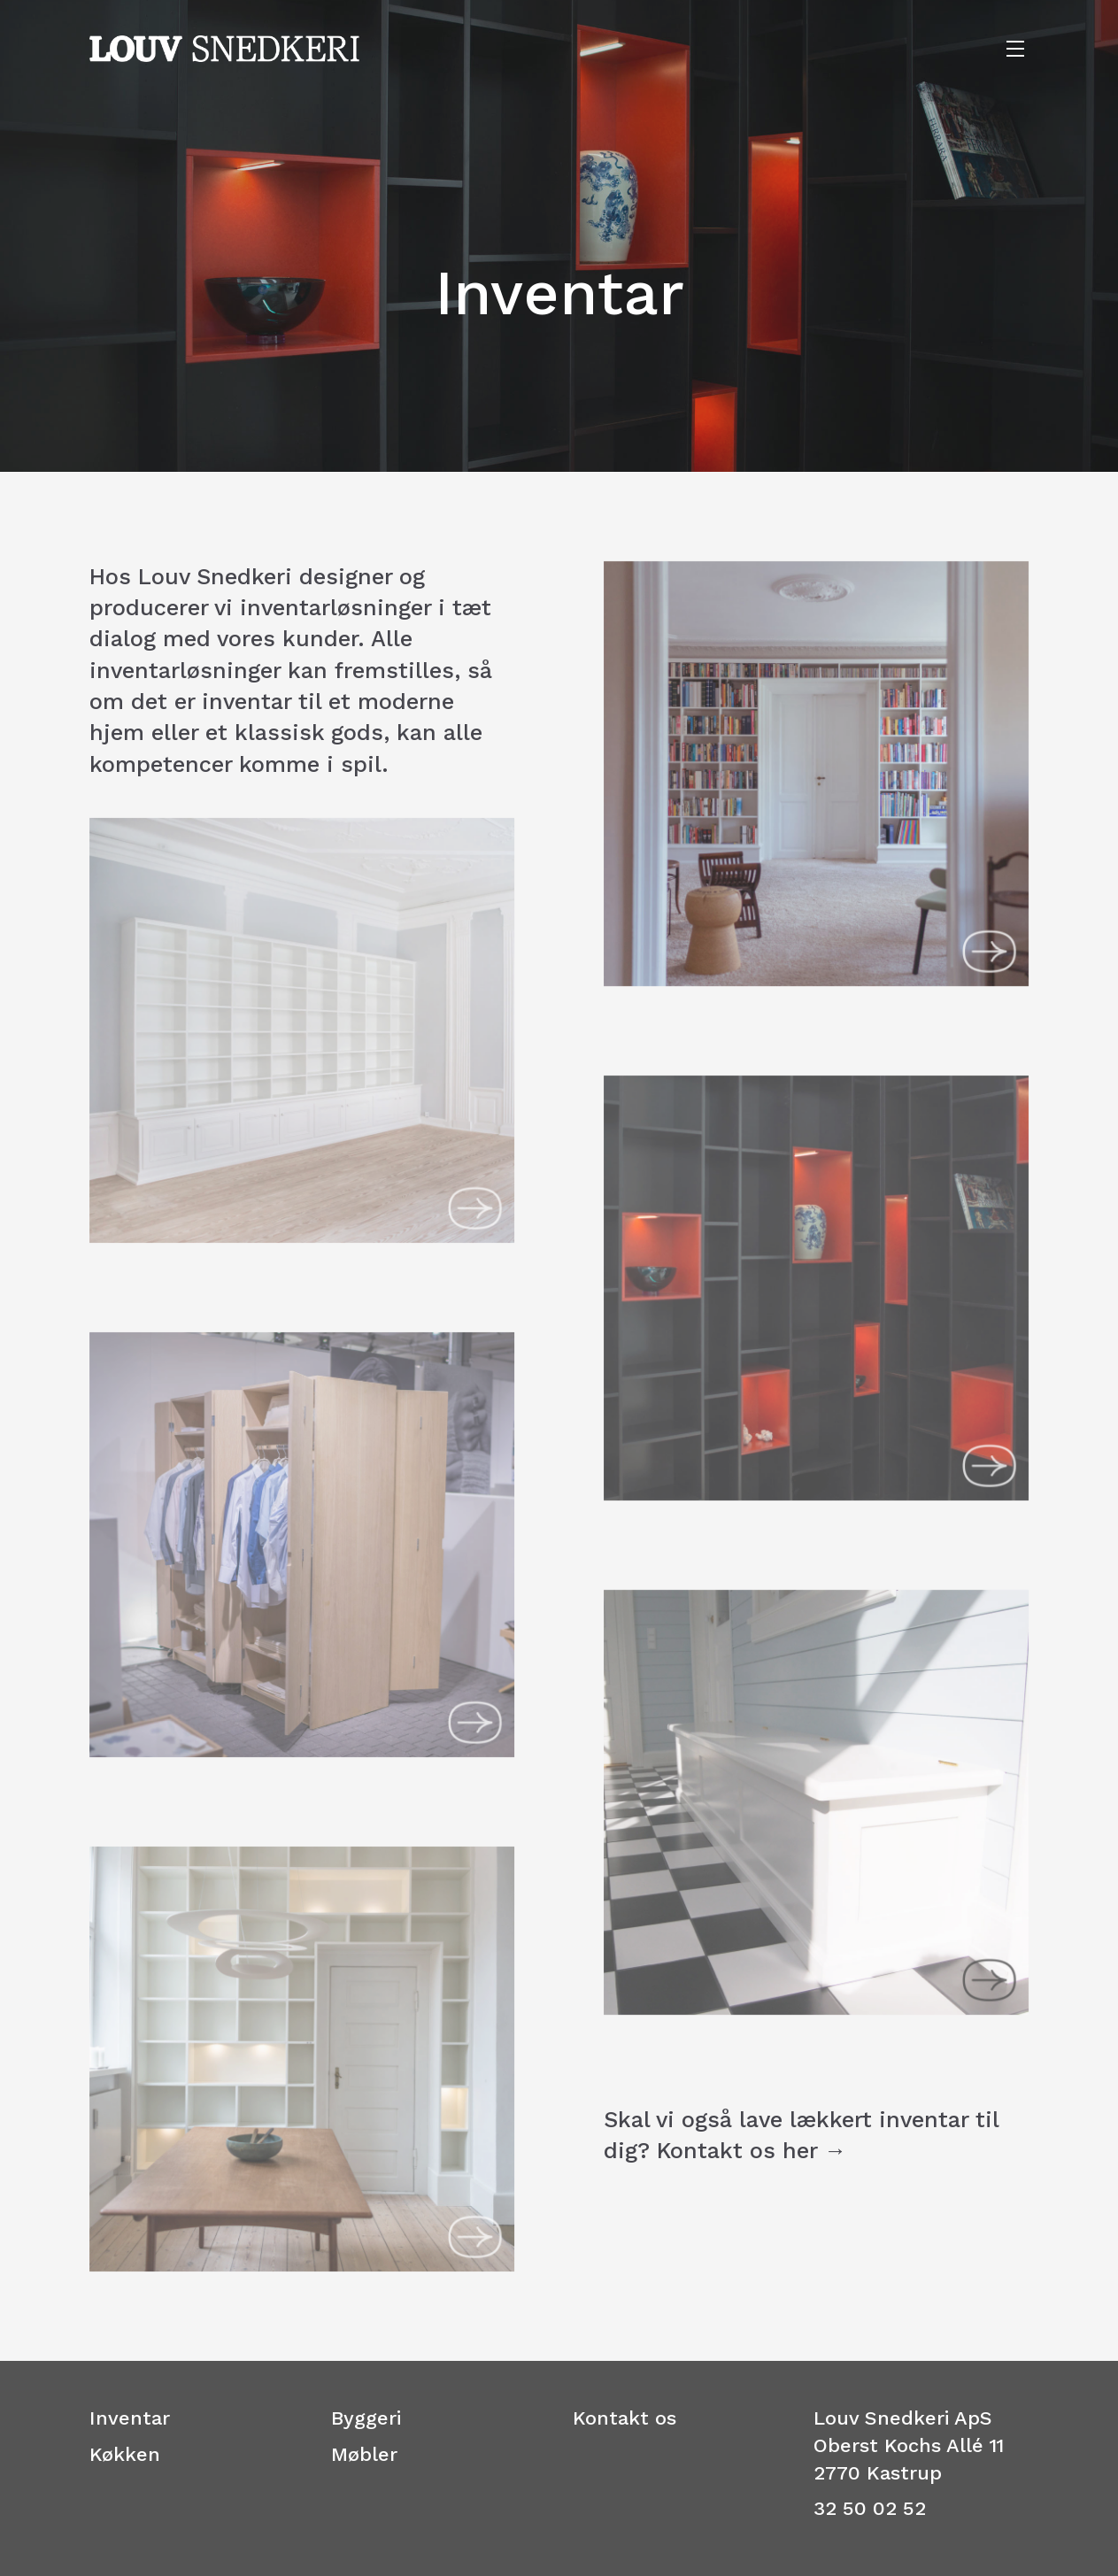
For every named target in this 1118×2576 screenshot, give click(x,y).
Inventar (129, 2418)
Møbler (364, 2454)
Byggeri (366, 2418)
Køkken (124, 2454)
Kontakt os (624, 2418)
